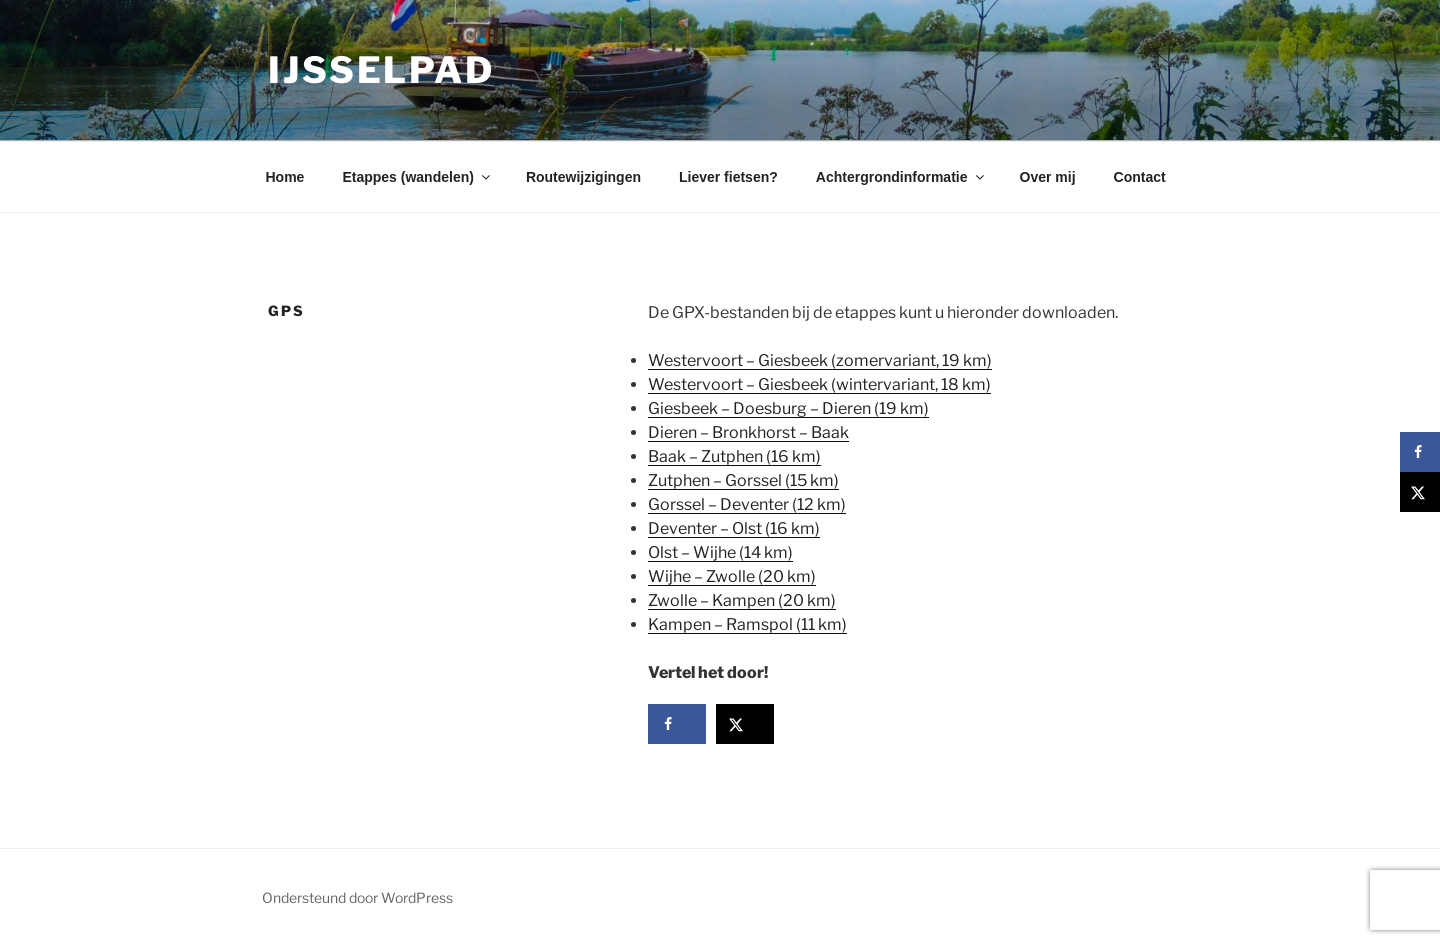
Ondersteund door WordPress (357, 897)
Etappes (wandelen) (417, 177)
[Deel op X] (745, 724)
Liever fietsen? (728, 177)
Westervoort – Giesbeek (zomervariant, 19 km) (820, 360)
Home (285, 177)
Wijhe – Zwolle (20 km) (732, 576)
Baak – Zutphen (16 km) (734, 456)
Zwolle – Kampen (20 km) (742, 600)
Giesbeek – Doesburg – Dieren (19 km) (788, 408)
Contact (1140, 177)
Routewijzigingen (583, 177)
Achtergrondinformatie (901, 177)
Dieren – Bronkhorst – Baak (748, 432)
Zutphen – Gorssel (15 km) (743, 480)
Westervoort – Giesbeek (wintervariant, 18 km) (819, 384)
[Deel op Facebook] (677, 724)
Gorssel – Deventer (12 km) (747, 504)
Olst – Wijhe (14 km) (720, 552)
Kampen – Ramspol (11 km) (747, 624)
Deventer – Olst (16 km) (734, 528)
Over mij (1048, 177)
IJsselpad (381, 70)
